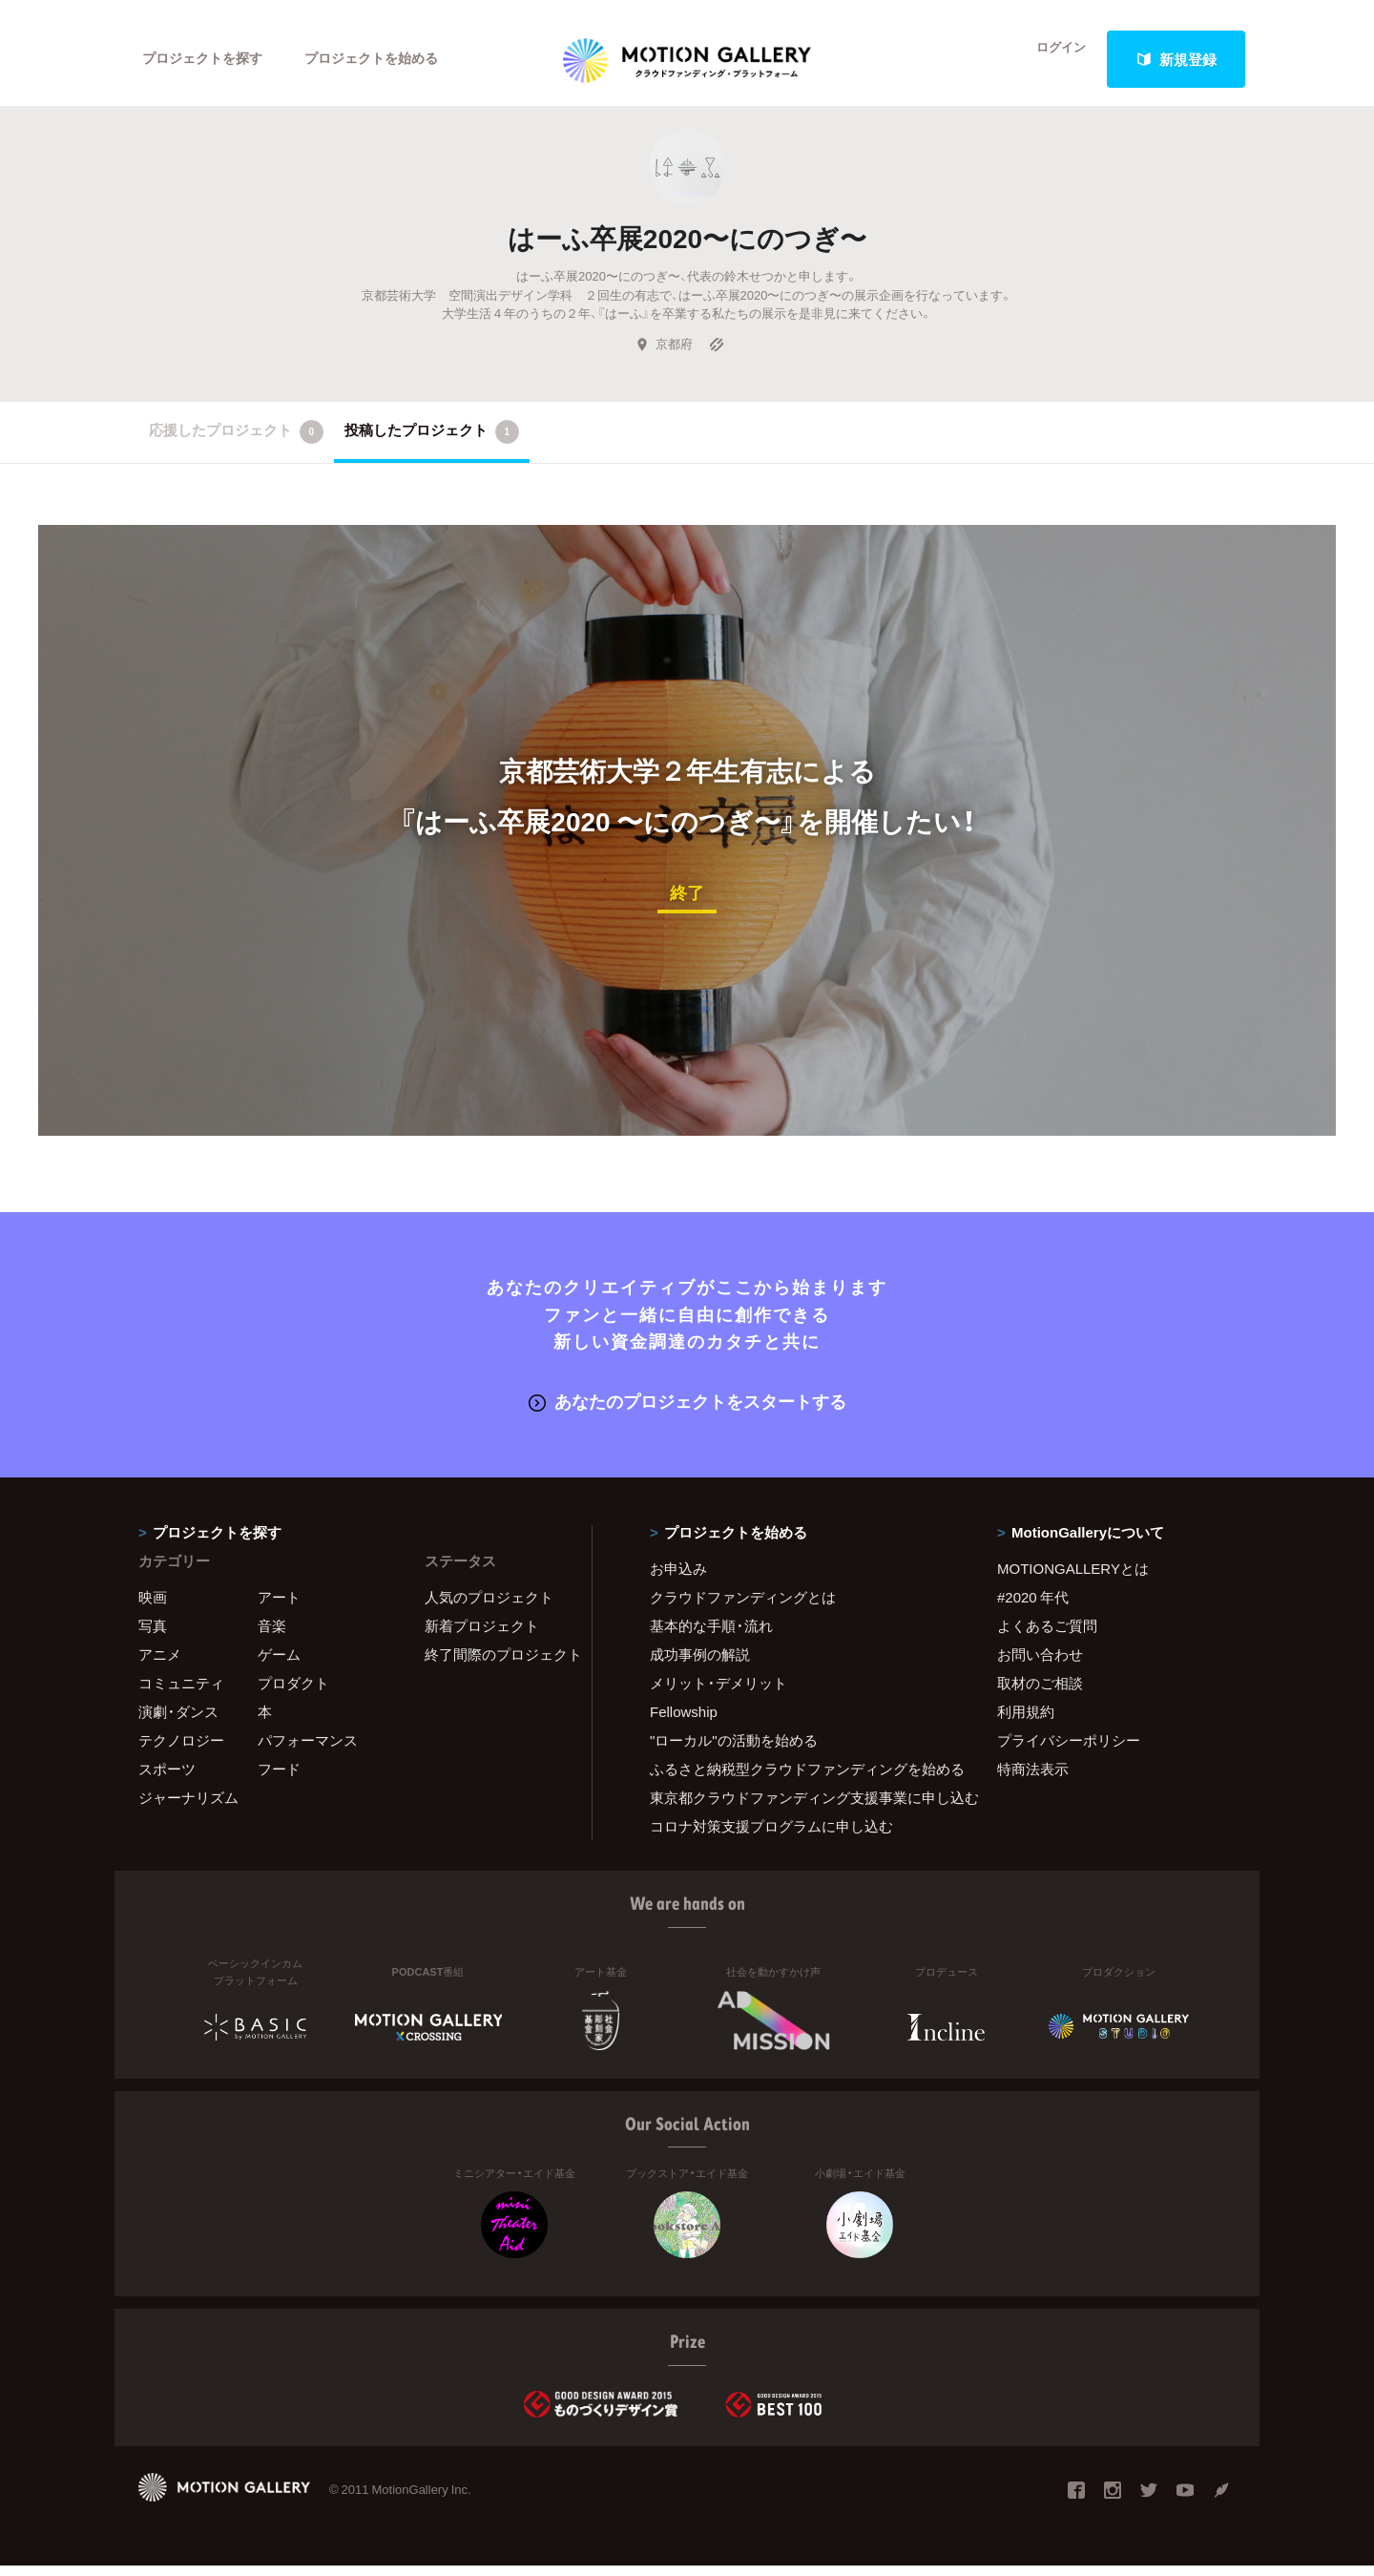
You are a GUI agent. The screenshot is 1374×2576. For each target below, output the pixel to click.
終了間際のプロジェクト (496, 1663)
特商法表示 (1033, 1778)
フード (279, 1778)
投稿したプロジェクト (431, 444)
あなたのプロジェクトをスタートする (687, 1412)
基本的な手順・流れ (711, 1634)
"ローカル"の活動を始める (734, 1749)
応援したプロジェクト (236, 444)
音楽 (272, 1634)
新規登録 (1176, 59)
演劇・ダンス (178, 1720)
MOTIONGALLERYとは (1073, 1577)
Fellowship (684, 1720)
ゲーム (279, 1663)
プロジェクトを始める (386, 59)
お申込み (678, 1577)
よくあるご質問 (1047, 1634)
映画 (152, 1606)
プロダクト (293, 1692)
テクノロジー (181, 1749)
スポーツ (167, 1778)
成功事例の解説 (700, 1663)
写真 (152, 1634)
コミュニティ (181, 1692)
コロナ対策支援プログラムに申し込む (771, 1835)
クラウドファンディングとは (743, 1606)
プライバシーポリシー (1068, 1749)
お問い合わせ (1040, 1663)
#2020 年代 (1033, 1606)
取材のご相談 (1040, 1692)
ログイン (1049, 59)
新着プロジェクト (482, 1634)
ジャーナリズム (188, 1806)
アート (279, 1606)
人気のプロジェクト (489, 1606)
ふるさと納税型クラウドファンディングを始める (799, 1778)
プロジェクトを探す (207, 59)
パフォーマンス (308, 1749)
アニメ (159, 1663)
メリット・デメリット (718, 1692)
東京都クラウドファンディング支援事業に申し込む (799, 1806)
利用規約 (1025, 1720)
